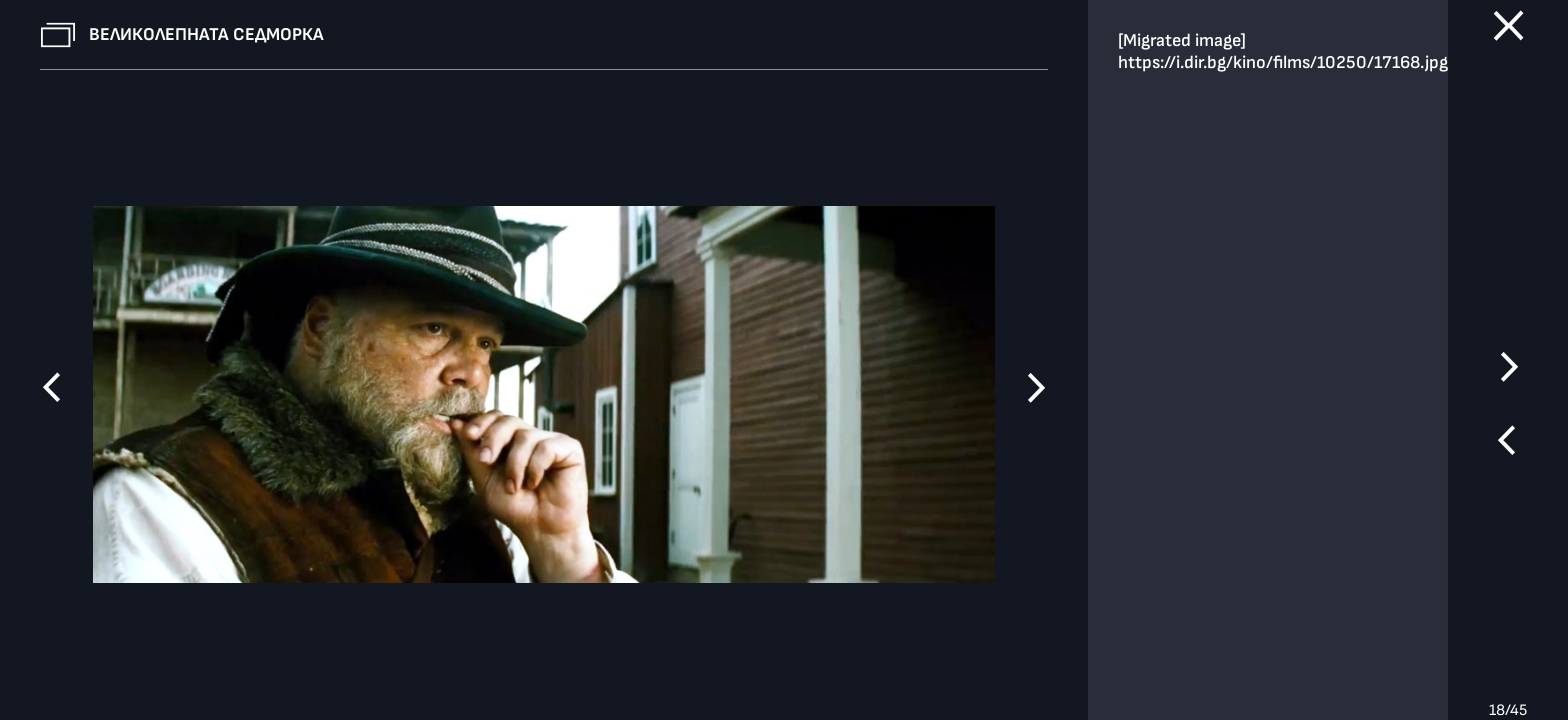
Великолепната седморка (206, 34)
